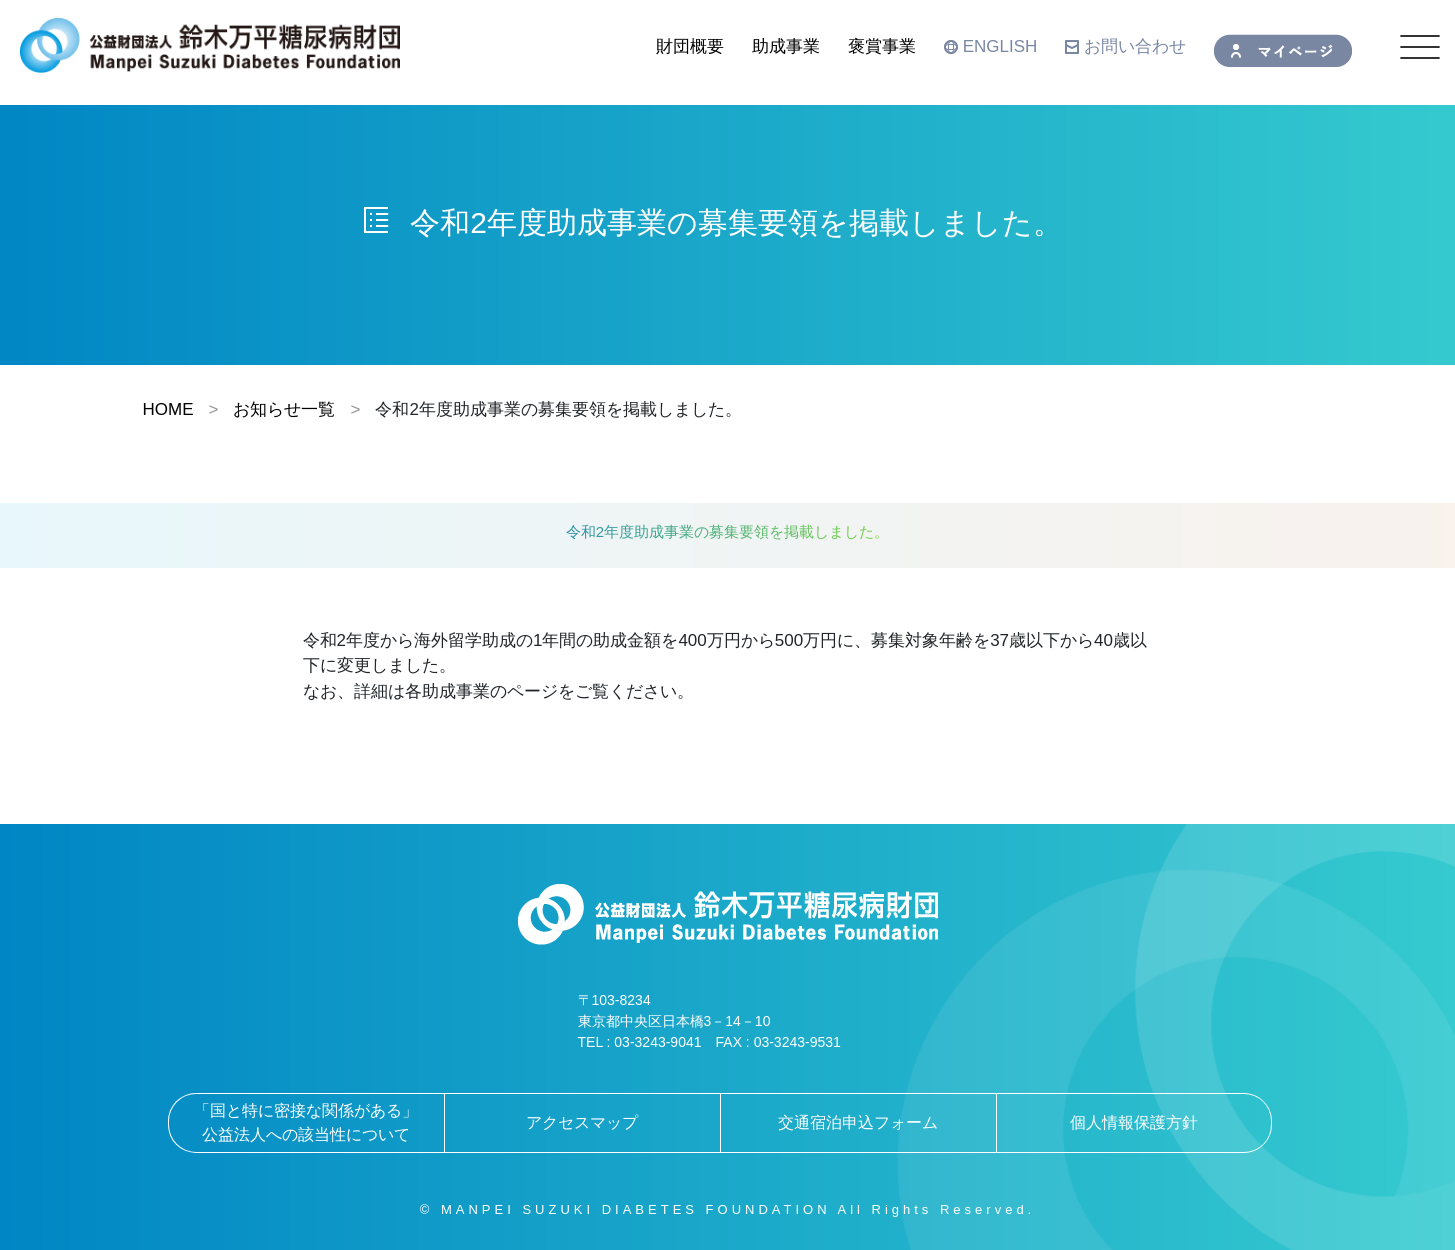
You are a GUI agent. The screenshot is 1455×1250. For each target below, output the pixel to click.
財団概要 (690, 46)
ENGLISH (991, 46)
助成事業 (786, 46)
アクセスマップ (582, 1122)
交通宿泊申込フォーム (858, 1122)
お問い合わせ (1125, 46)
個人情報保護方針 (1134, 1122)
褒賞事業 (882, 46)
